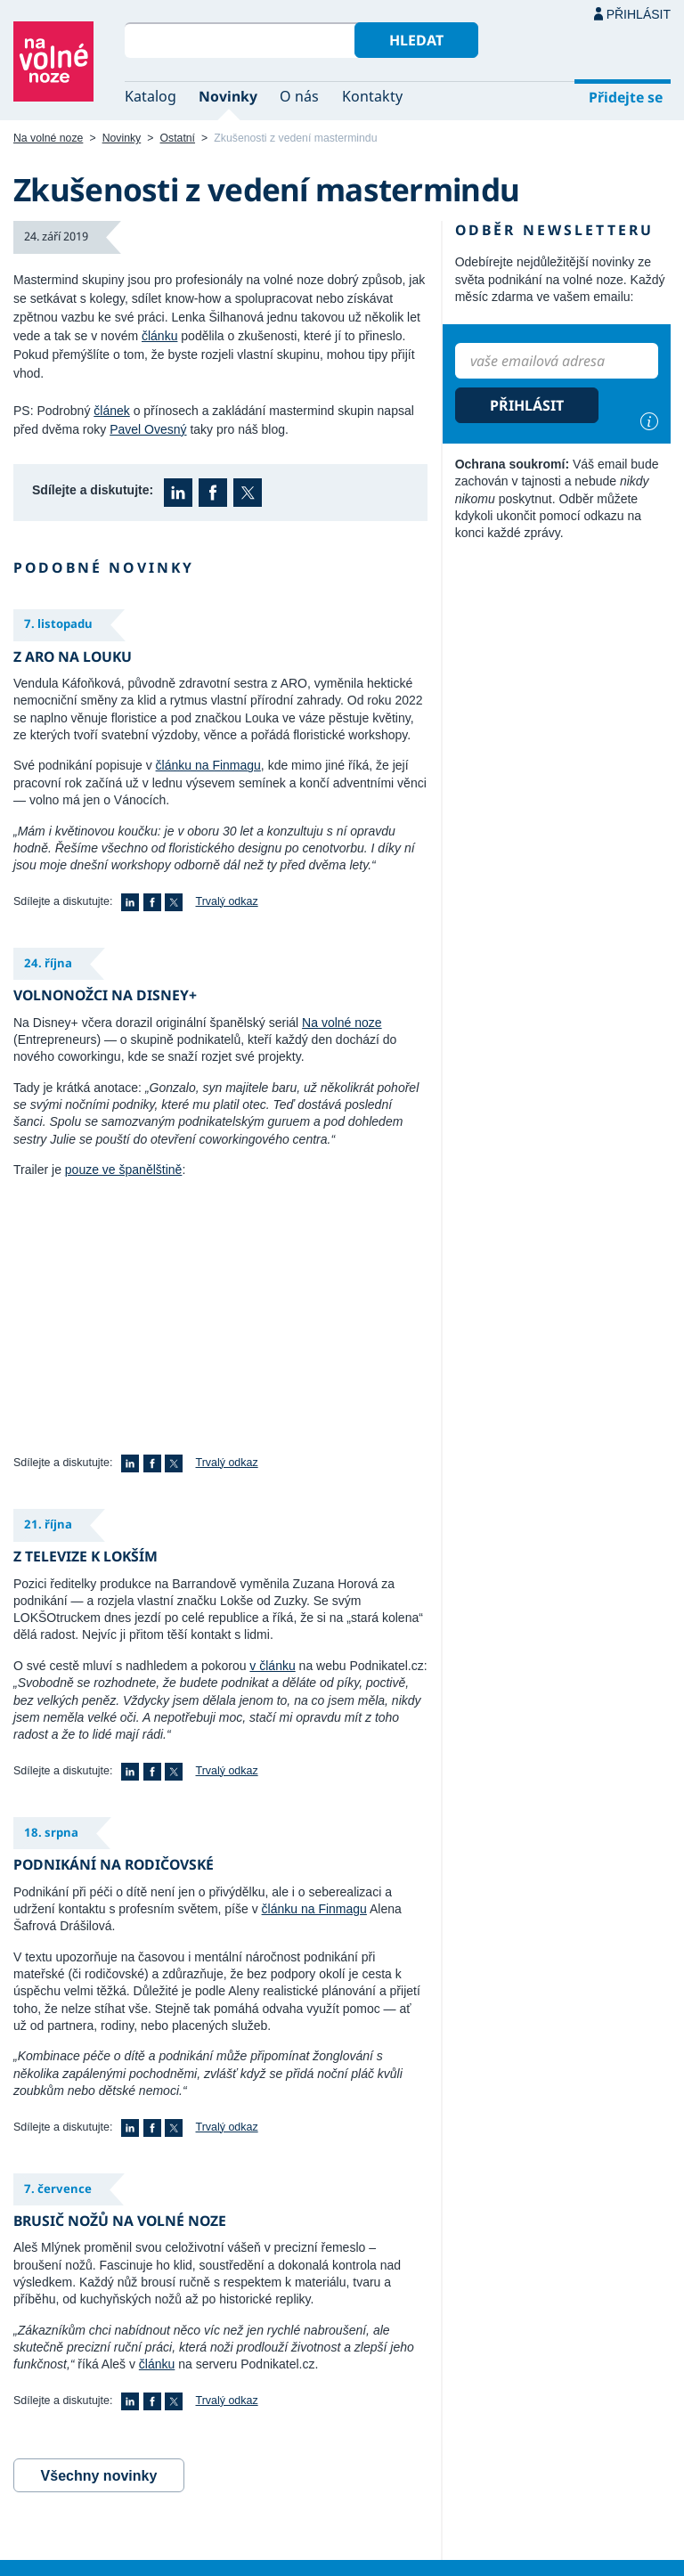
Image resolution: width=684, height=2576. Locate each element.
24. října (48, 963)
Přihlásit (639, 14)
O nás (299, 96)
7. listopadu (58, 623)
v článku (272, 1666)
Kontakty (372, 96)
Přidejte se (626, 97)
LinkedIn (178, 492)
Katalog (150, 96)
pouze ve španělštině (124, 1169)
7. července (58, 2189)
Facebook (213, 492)
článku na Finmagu (208, 765)
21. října (48, 1524)
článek (111, 411)
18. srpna (51, 1832)
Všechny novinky (99, 2475)
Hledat (416, 40)
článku (159, 336)
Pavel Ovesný (148, 429)
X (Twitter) (247, 492)
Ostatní (178, 138)
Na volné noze (48, 138)
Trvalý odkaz (227, 901)
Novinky (228, 96)
